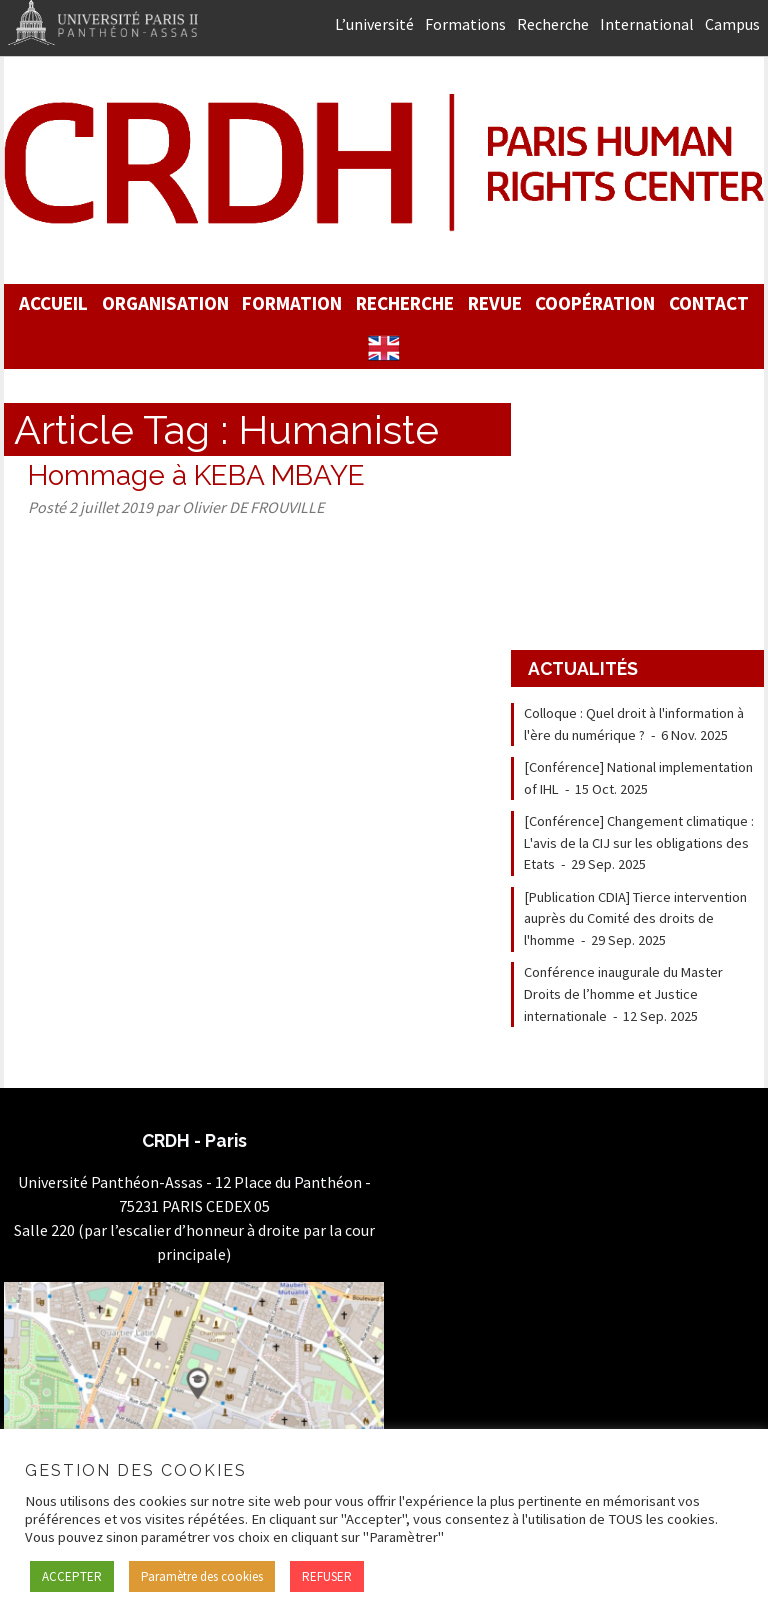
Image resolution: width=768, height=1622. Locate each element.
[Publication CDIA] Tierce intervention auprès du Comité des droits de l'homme (635, 918)
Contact (709, 303)
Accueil (53, 303)
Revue (495, 303)
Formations (465, 24)
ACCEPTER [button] (72, 1576)
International (647, 24)
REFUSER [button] (327, 1576)
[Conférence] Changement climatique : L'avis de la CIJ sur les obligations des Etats (639, 842)
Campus (732, 24)
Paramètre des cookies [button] (202, 1576)
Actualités (583, 668)
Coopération (595, 303)
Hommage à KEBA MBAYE (196, 475)
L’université (374, 24)
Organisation (165, 303)
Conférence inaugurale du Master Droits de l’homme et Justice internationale (623, 993)
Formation (292, 303)
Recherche (553, 24)
